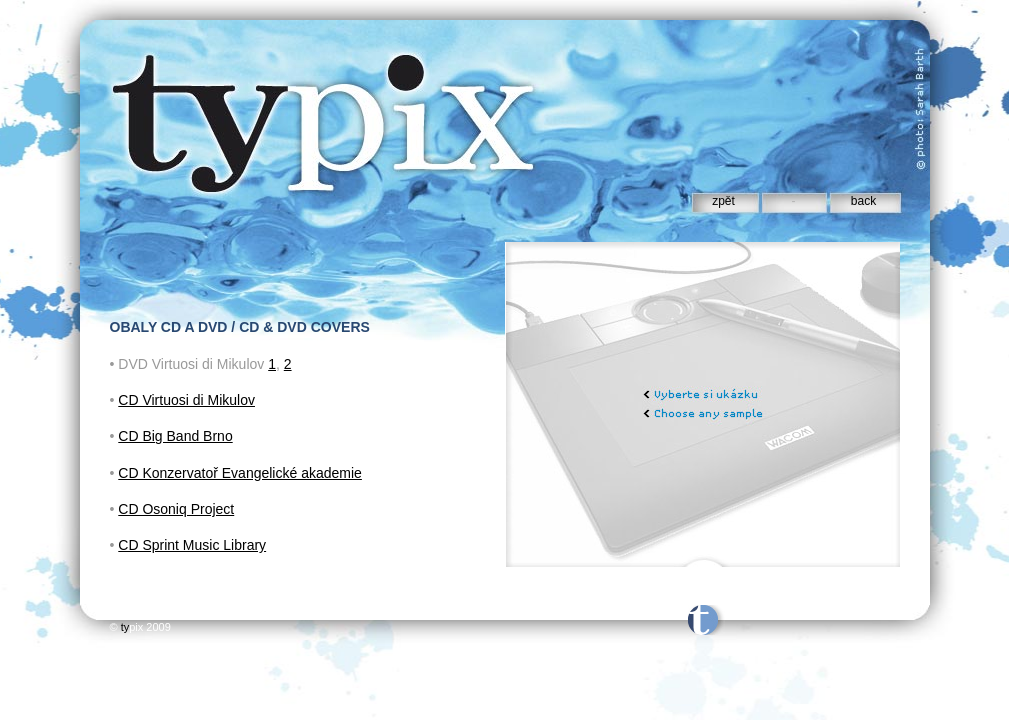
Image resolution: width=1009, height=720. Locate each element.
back (863, 201)
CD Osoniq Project (176, 509)
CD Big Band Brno (175, 436)
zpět (723, 201)
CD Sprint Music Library (192, 545)
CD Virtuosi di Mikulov (186, 400)
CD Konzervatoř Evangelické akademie (240, 473)
